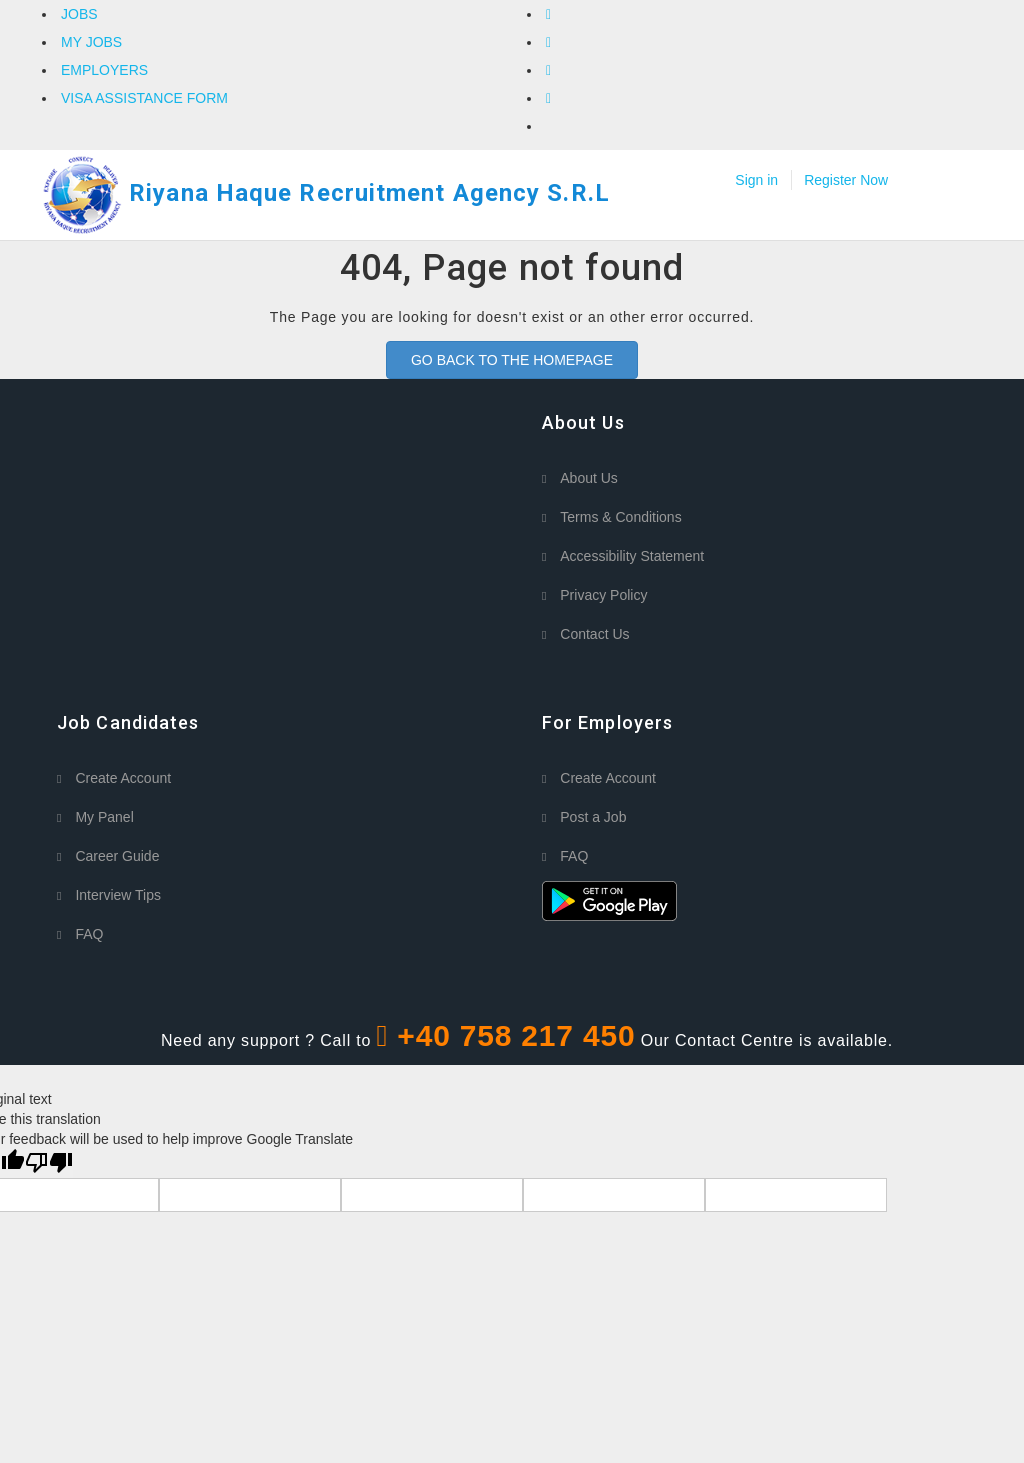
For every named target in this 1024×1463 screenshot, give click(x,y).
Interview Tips (118, 895)
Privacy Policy (603, 595)
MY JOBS (91, 42)
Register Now (846, 180)
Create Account (123, 778)
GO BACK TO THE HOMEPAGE (512, 360)
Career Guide (117, 856)
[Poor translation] (49, 1163)
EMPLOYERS (104, 70)
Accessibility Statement (632, 556)
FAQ (89, 934)
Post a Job (593, 817)
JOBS (79, 14)
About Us (589, 478)
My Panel (104, 817)
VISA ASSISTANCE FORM (144, 98)
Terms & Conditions (620, 517)
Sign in (756, 180)
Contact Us (594, 634)
